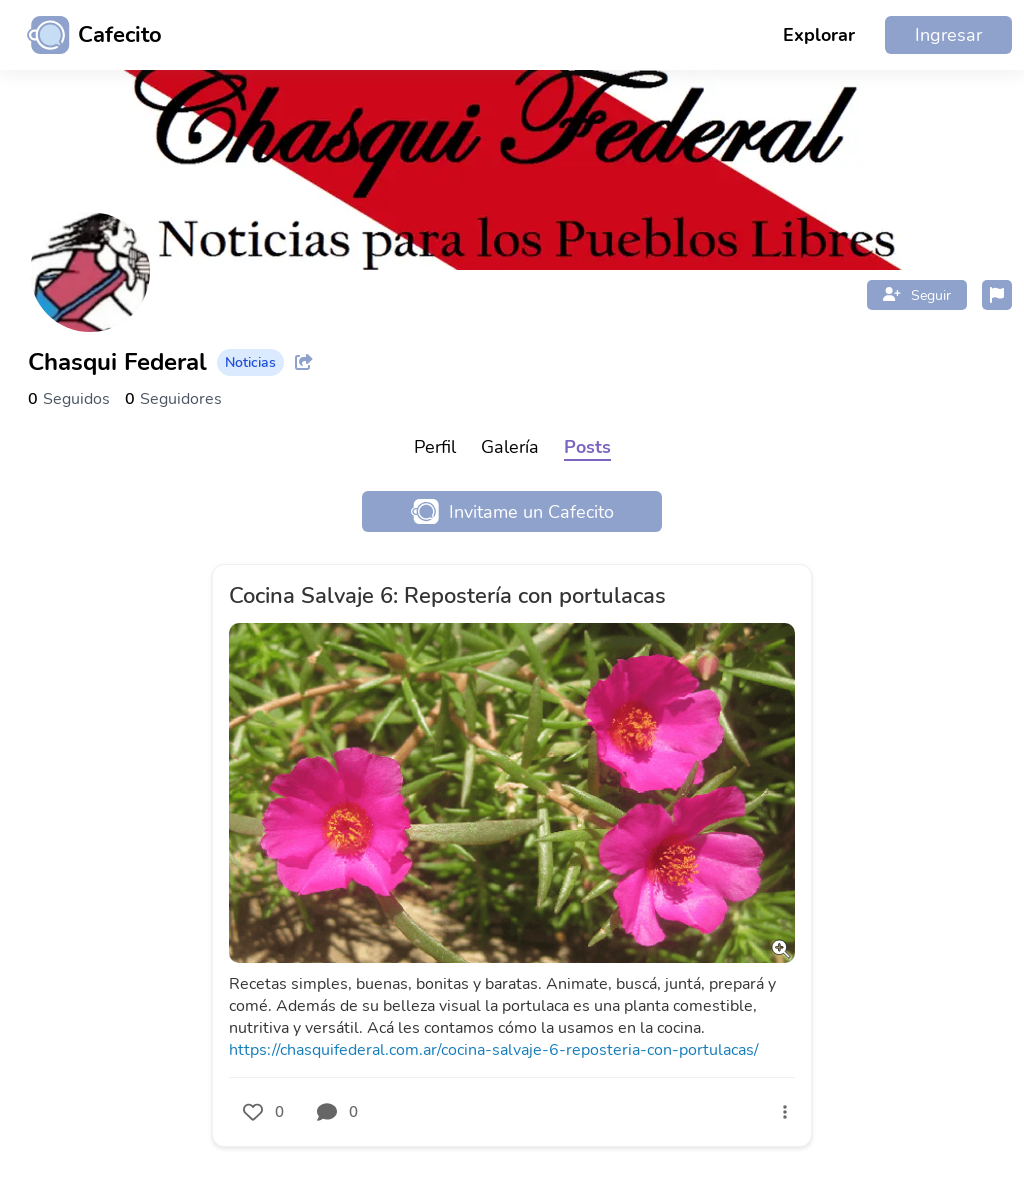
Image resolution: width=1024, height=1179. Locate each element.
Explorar (819, 35)
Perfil (435, 447)
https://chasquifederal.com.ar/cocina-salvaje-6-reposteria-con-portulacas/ (494, 1050)
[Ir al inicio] (87, 35)
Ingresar (948, 35)
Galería (510, 447)
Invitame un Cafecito (512, 511)
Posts (587, 447)
